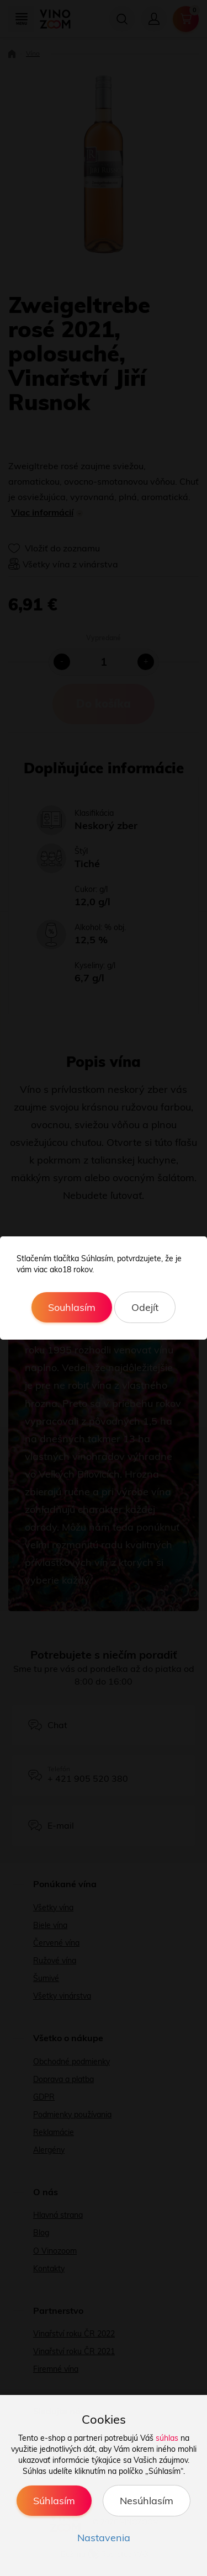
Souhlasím (71, 1307)
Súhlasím (54, 2500)
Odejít (144, 1307)
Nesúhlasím (146, 2500)
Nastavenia (103, 2537)
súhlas (167, 2438)
